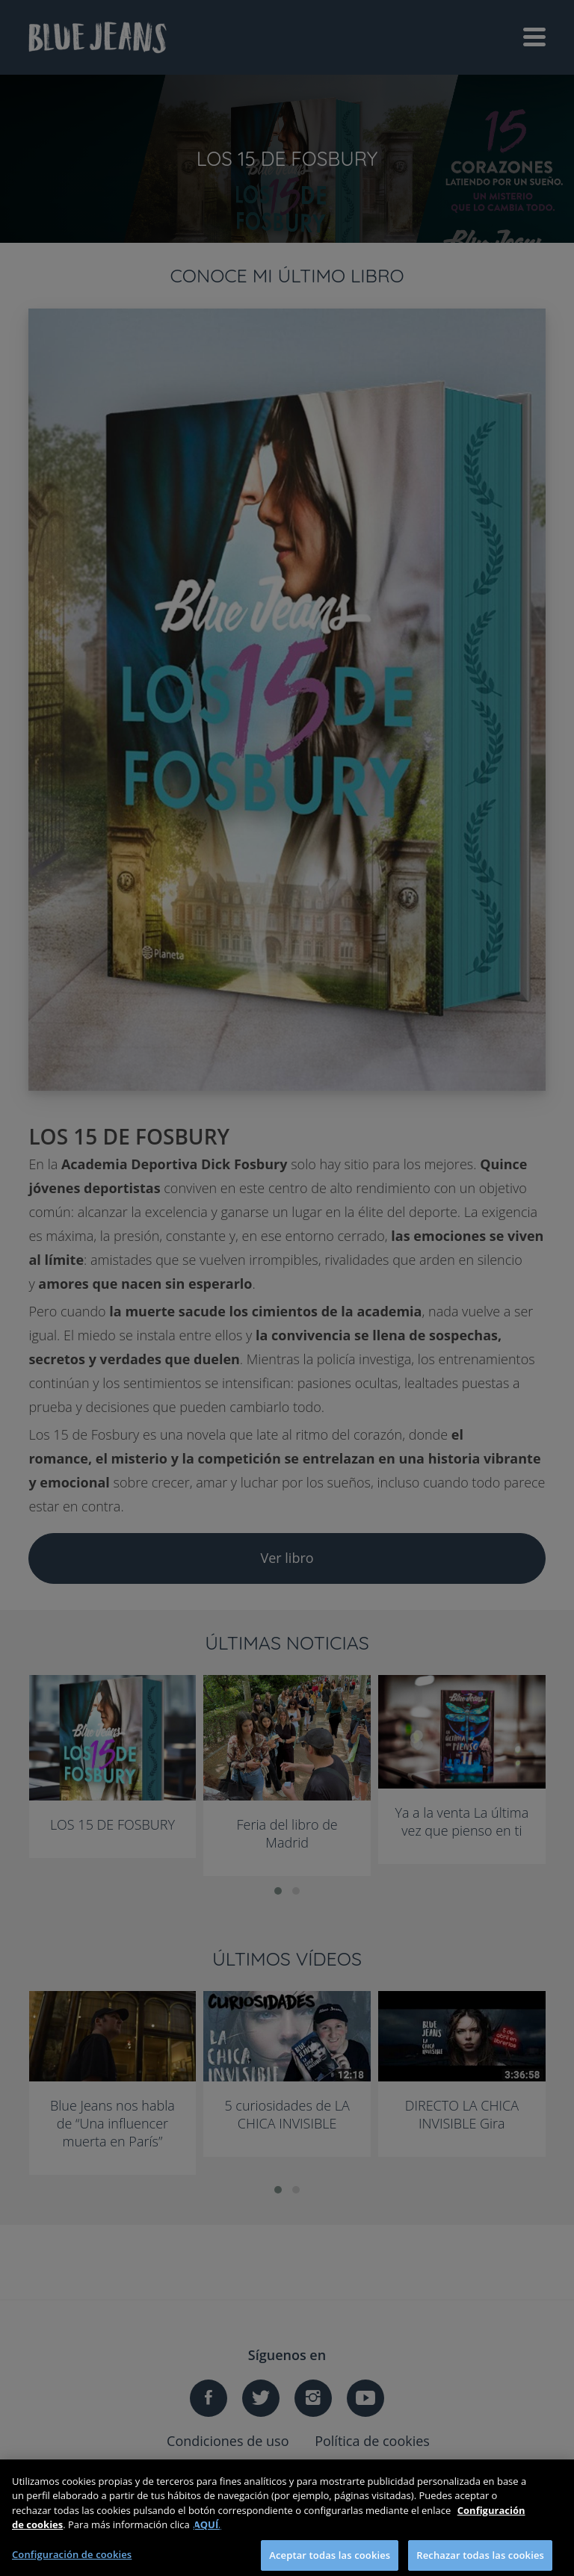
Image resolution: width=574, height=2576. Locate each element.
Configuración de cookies (72, 2560)
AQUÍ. (207, 2531)
